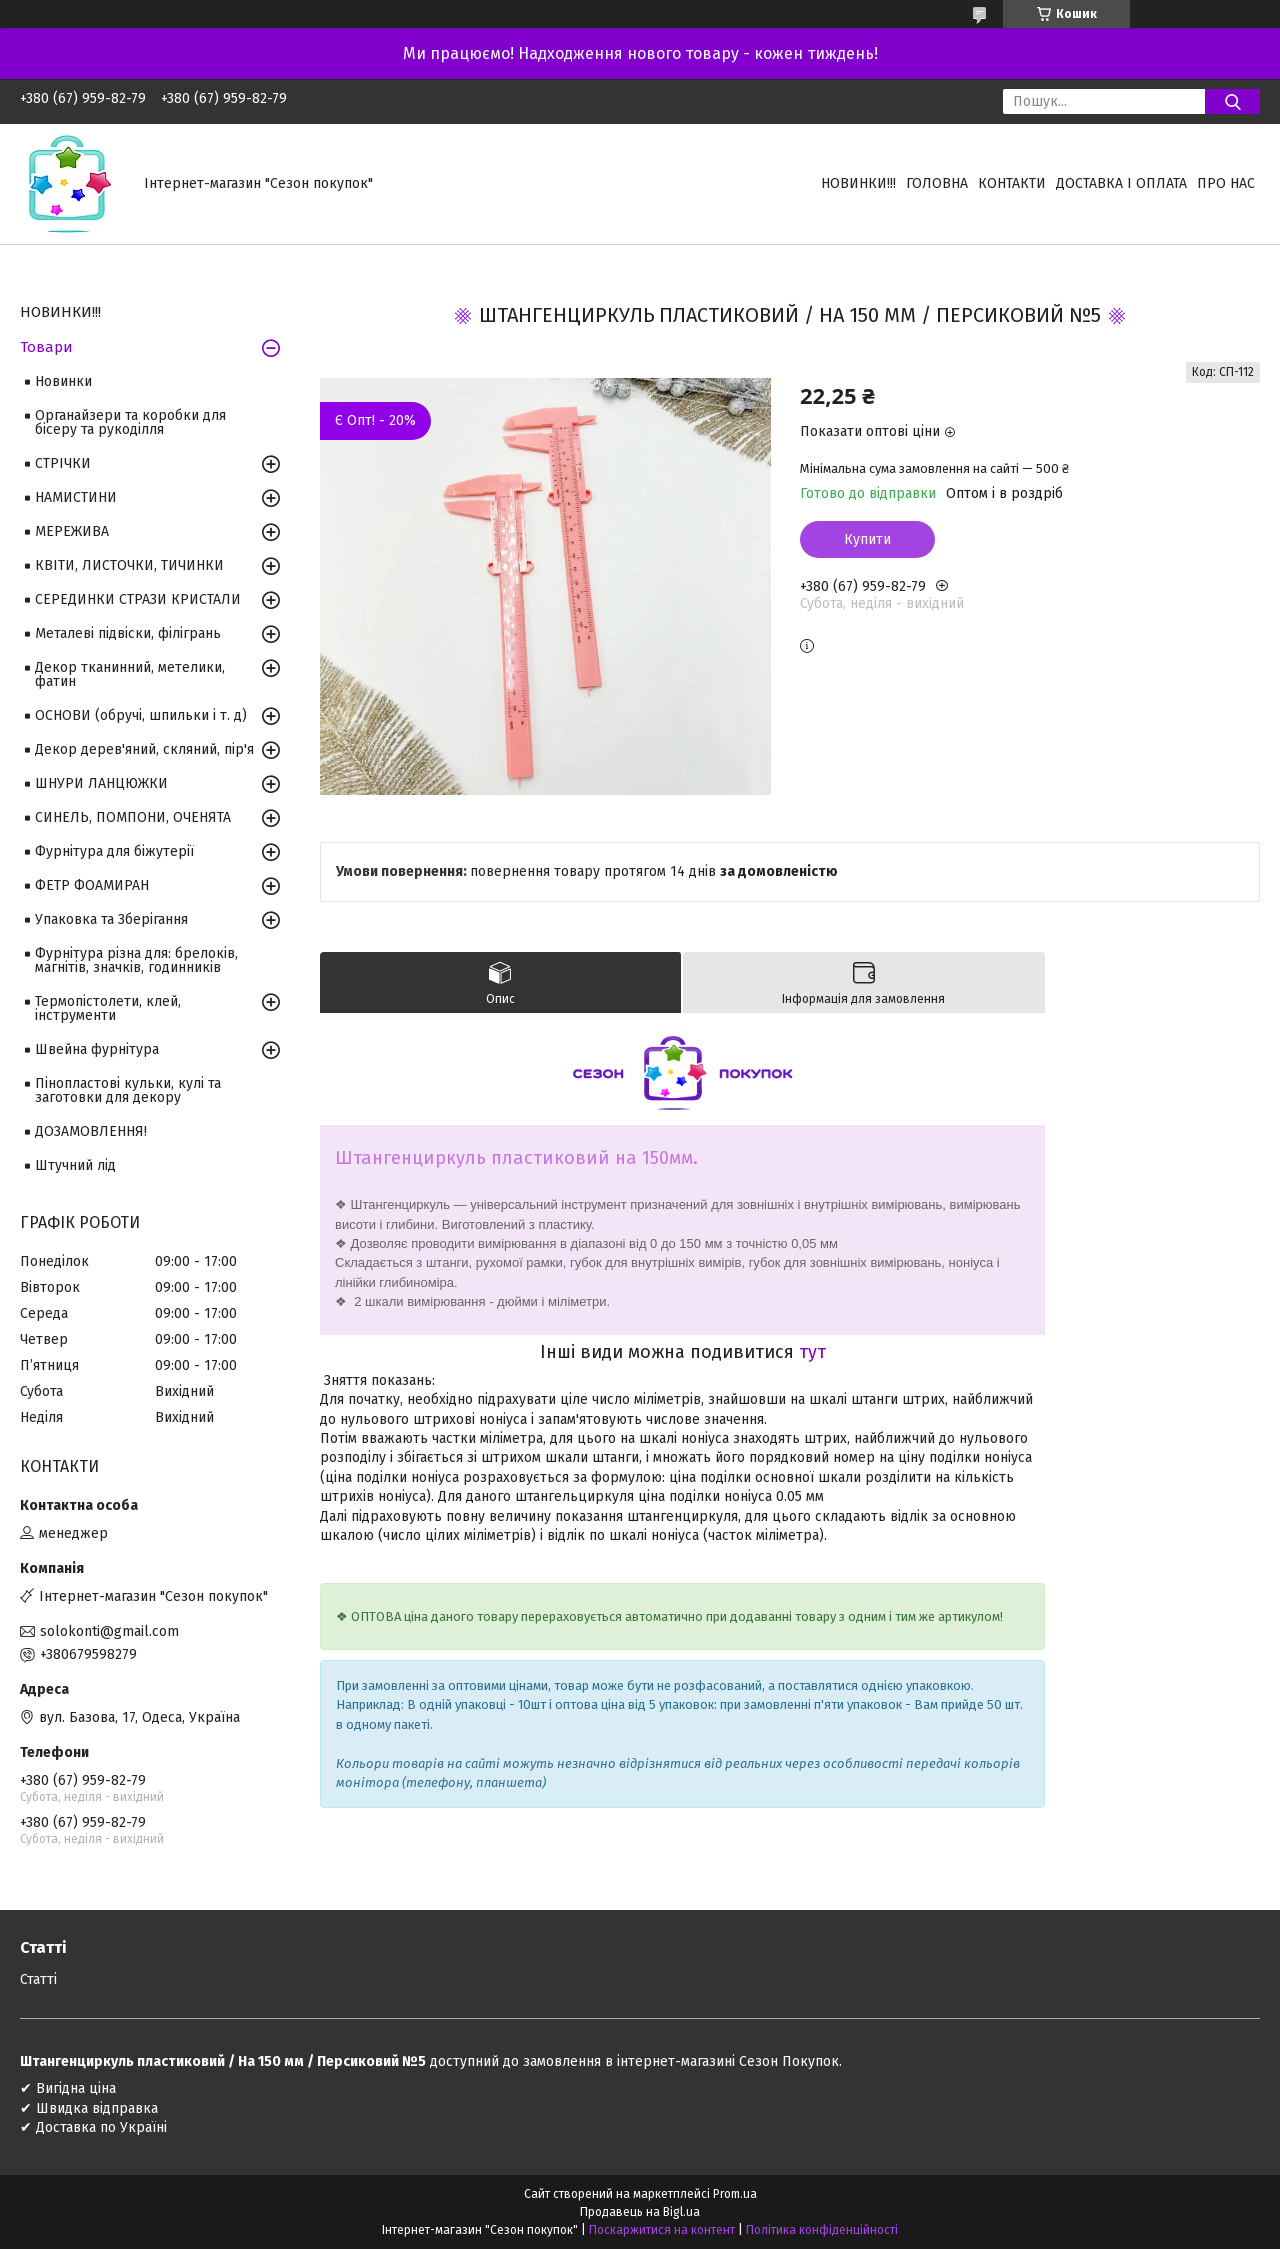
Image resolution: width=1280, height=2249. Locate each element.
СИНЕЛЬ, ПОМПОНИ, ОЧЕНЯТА (133, 817)
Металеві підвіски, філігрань (128, 633)
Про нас (1226, 183)
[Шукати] (1232, 101)
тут (812, 1352)
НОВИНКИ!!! (858, 183)
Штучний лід (75, 1165)
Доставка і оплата (1121, 183)
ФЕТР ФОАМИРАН (92, 885)
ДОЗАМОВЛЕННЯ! (91, 1131)
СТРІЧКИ (63, 463)
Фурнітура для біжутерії (114, 851)
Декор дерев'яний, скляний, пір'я (144, 749)
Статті (38, 1979)
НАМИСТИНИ (76, 497)
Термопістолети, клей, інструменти (108, 1008)
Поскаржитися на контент (662, 2230)
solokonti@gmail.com (109, 1631)
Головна (937, 183)
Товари (46, 347)
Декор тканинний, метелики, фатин (130, 674)
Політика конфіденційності (822, 2230)
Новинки (63, 381)
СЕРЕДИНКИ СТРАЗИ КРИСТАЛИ (138, 599)
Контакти (1012, 183)
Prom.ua (735, 2194)
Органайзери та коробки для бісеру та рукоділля (130, 422)
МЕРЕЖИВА (72, 531)
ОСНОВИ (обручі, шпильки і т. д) (141, 715)
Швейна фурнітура (97, 1049)
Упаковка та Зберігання (111, 919)
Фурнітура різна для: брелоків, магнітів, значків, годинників (136, 960)
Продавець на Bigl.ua (640, 2212)
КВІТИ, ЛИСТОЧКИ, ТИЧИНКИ (129, 565)
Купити (867, 539)
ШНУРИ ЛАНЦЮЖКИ (101, 783)
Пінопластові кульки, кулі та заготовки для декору (128, 1090)
